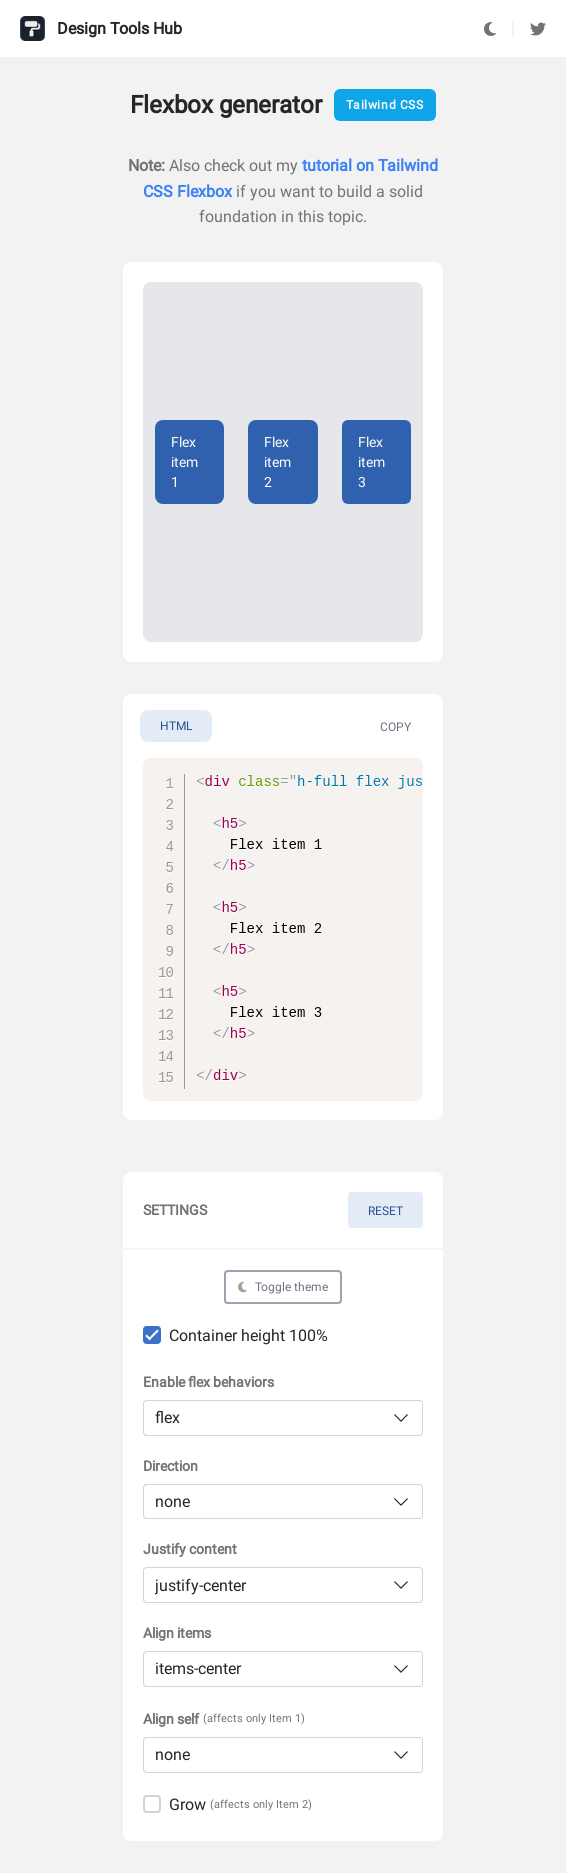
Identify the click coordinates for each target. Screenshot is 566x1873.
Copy (395, 727)
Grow (240, 1804)
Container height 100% (248, 1335)
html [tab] (176, 726)
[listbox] (283, 1418)
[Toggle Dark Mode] (490, 29)
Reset (385, 1211)
